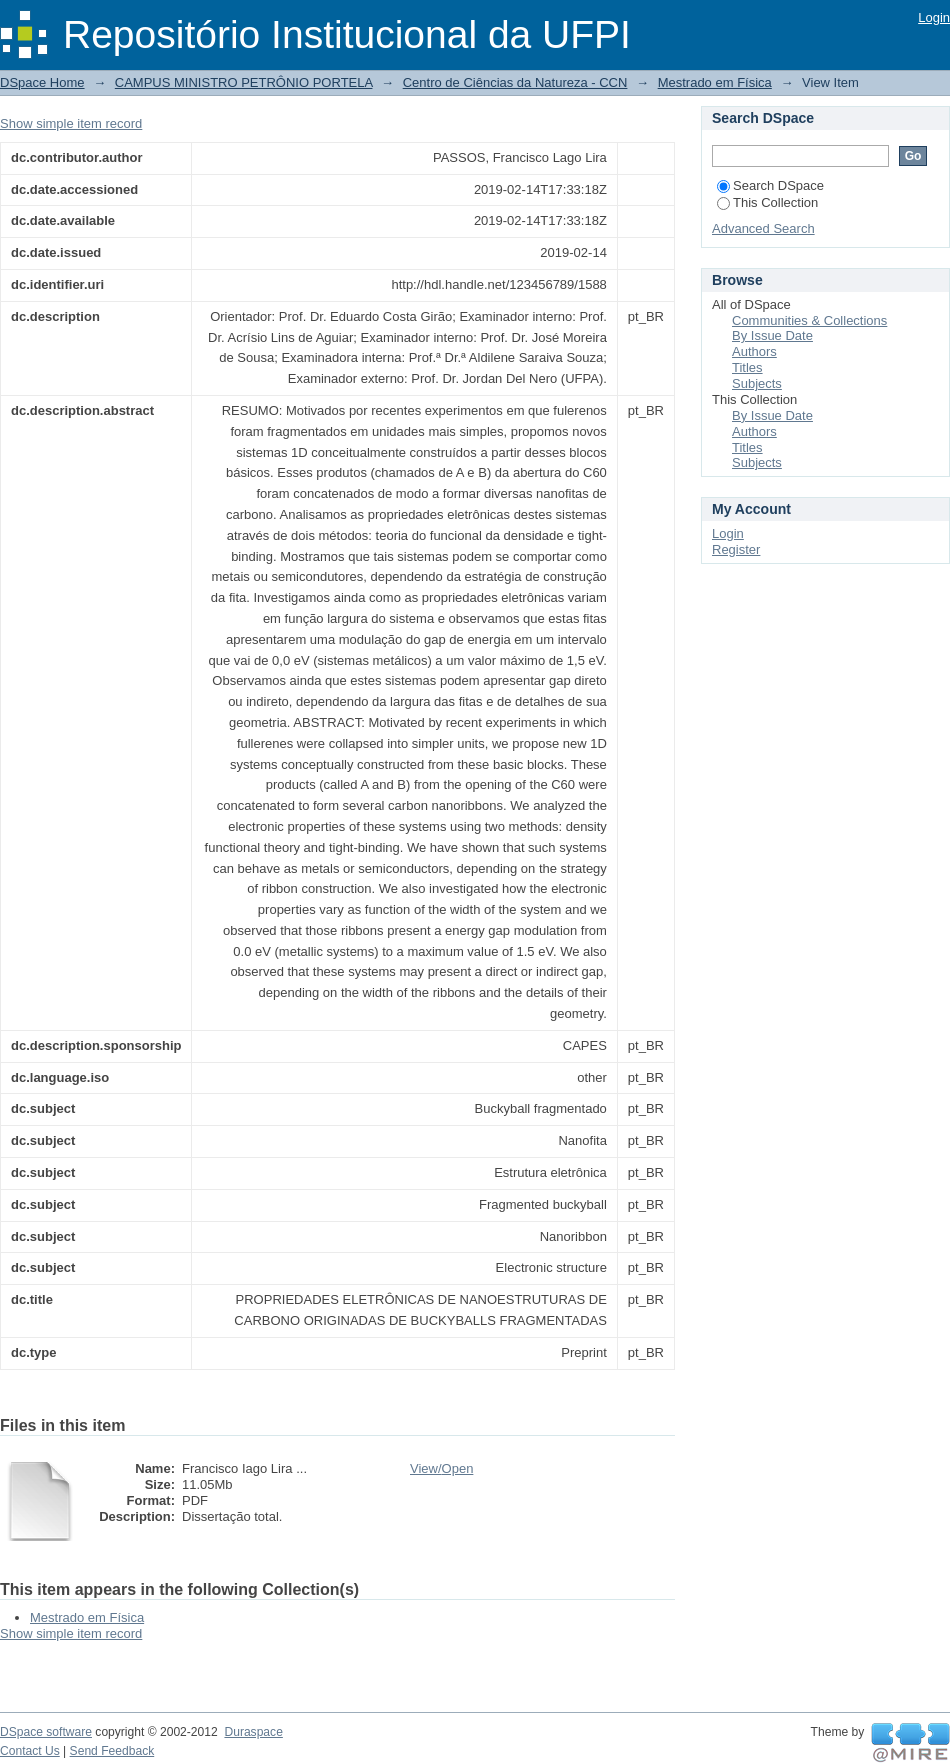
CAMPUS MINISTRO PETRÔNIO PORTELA (244, 82)
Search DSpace (770, 185)
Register (736, 549)
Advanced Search (763, 228)
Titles (747, 367)
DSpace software (46, 1732)
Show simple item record (71, 123)
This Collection (767, 202)
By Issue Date (772, 335)
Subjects (757, 383)
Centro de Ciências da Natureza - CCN (515, 82)
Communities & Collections (809, 320)
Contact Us (30, 1751)
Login (934, 17)
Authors (754, 351)
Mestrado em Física (715, 82)
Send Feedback (112, 1751)
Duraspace (253, 1732)
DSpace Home (42, 82)
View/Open (441, 1468)
